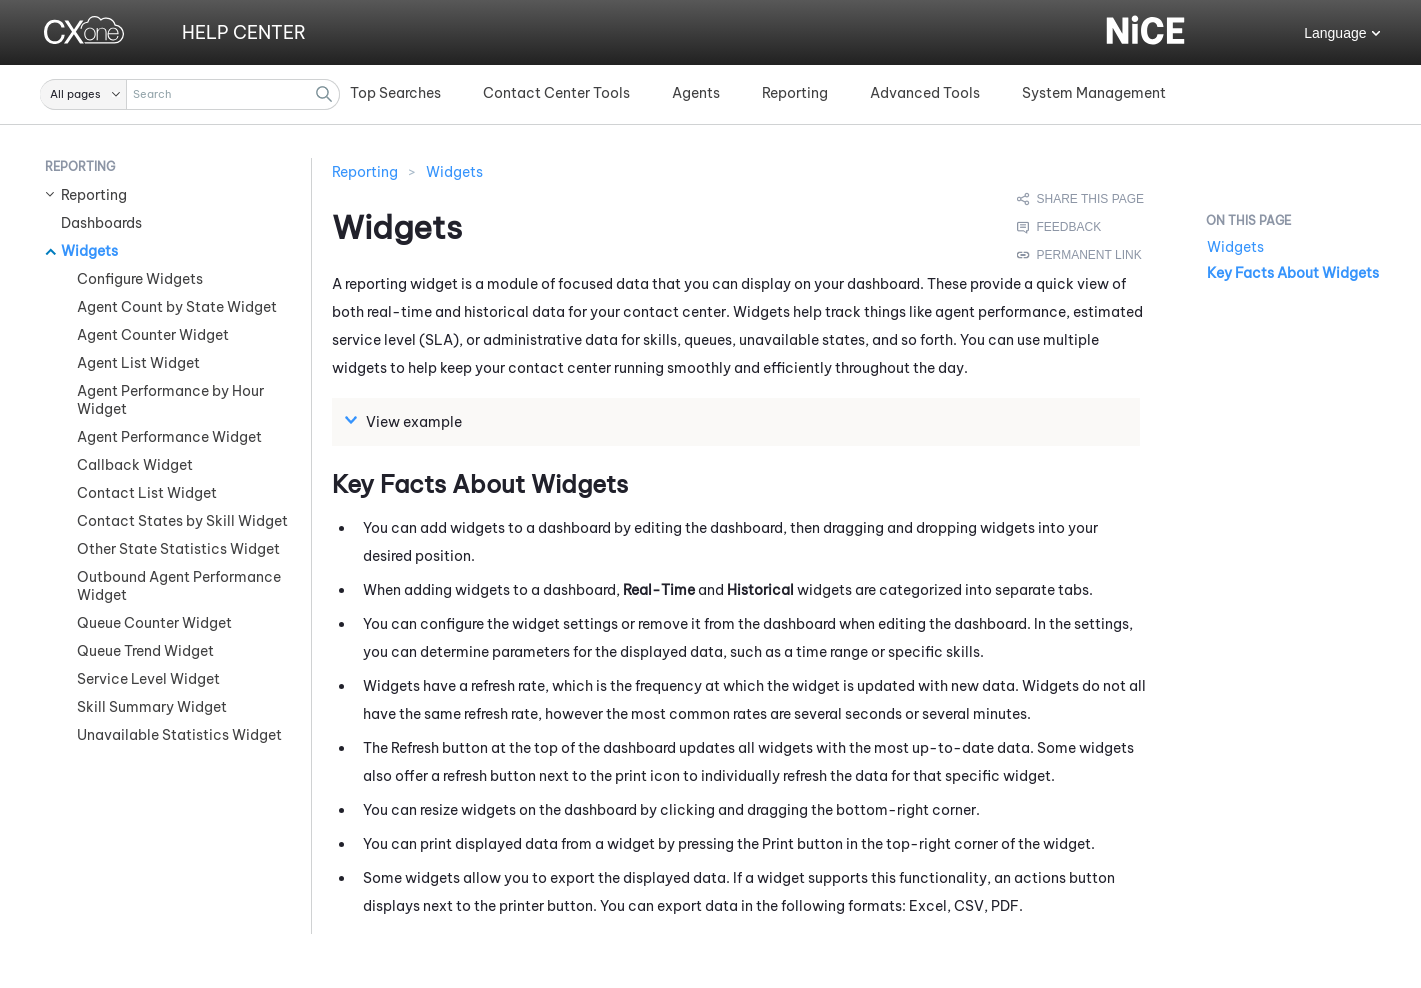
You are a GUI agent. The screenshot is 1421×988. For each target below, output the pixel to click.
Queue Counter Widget (154, 623)
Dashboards (101, 223)
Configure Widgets (140, 279)
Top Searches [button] (395, 93)
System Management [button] (1094, 93)
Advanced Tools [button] (925, 93)
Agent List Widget (138, 363)
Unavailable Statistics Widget (179, 735)
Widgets (89, 251)
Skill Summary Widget (152, 707)
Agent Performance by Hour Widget (170, 400)
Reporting (94, 195)
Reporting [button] (795, 93)
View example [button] (406, 421)
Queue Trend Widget (145, 651)
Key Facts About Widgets (1293, 273)
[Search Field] (190, 94)
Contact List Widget (147, 493)
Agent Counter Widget (153, 335)
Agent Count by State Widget (177, 307)
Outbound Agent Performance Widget (179, 586)
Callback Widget (135, 465)
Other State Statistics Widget (178, 549)
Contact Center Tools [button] (556, 93)
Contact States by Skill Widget (182, 521)
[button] (83, 94)
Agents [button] (696, 93)
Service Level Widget (148, 679)
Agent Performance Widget (169, 437)
